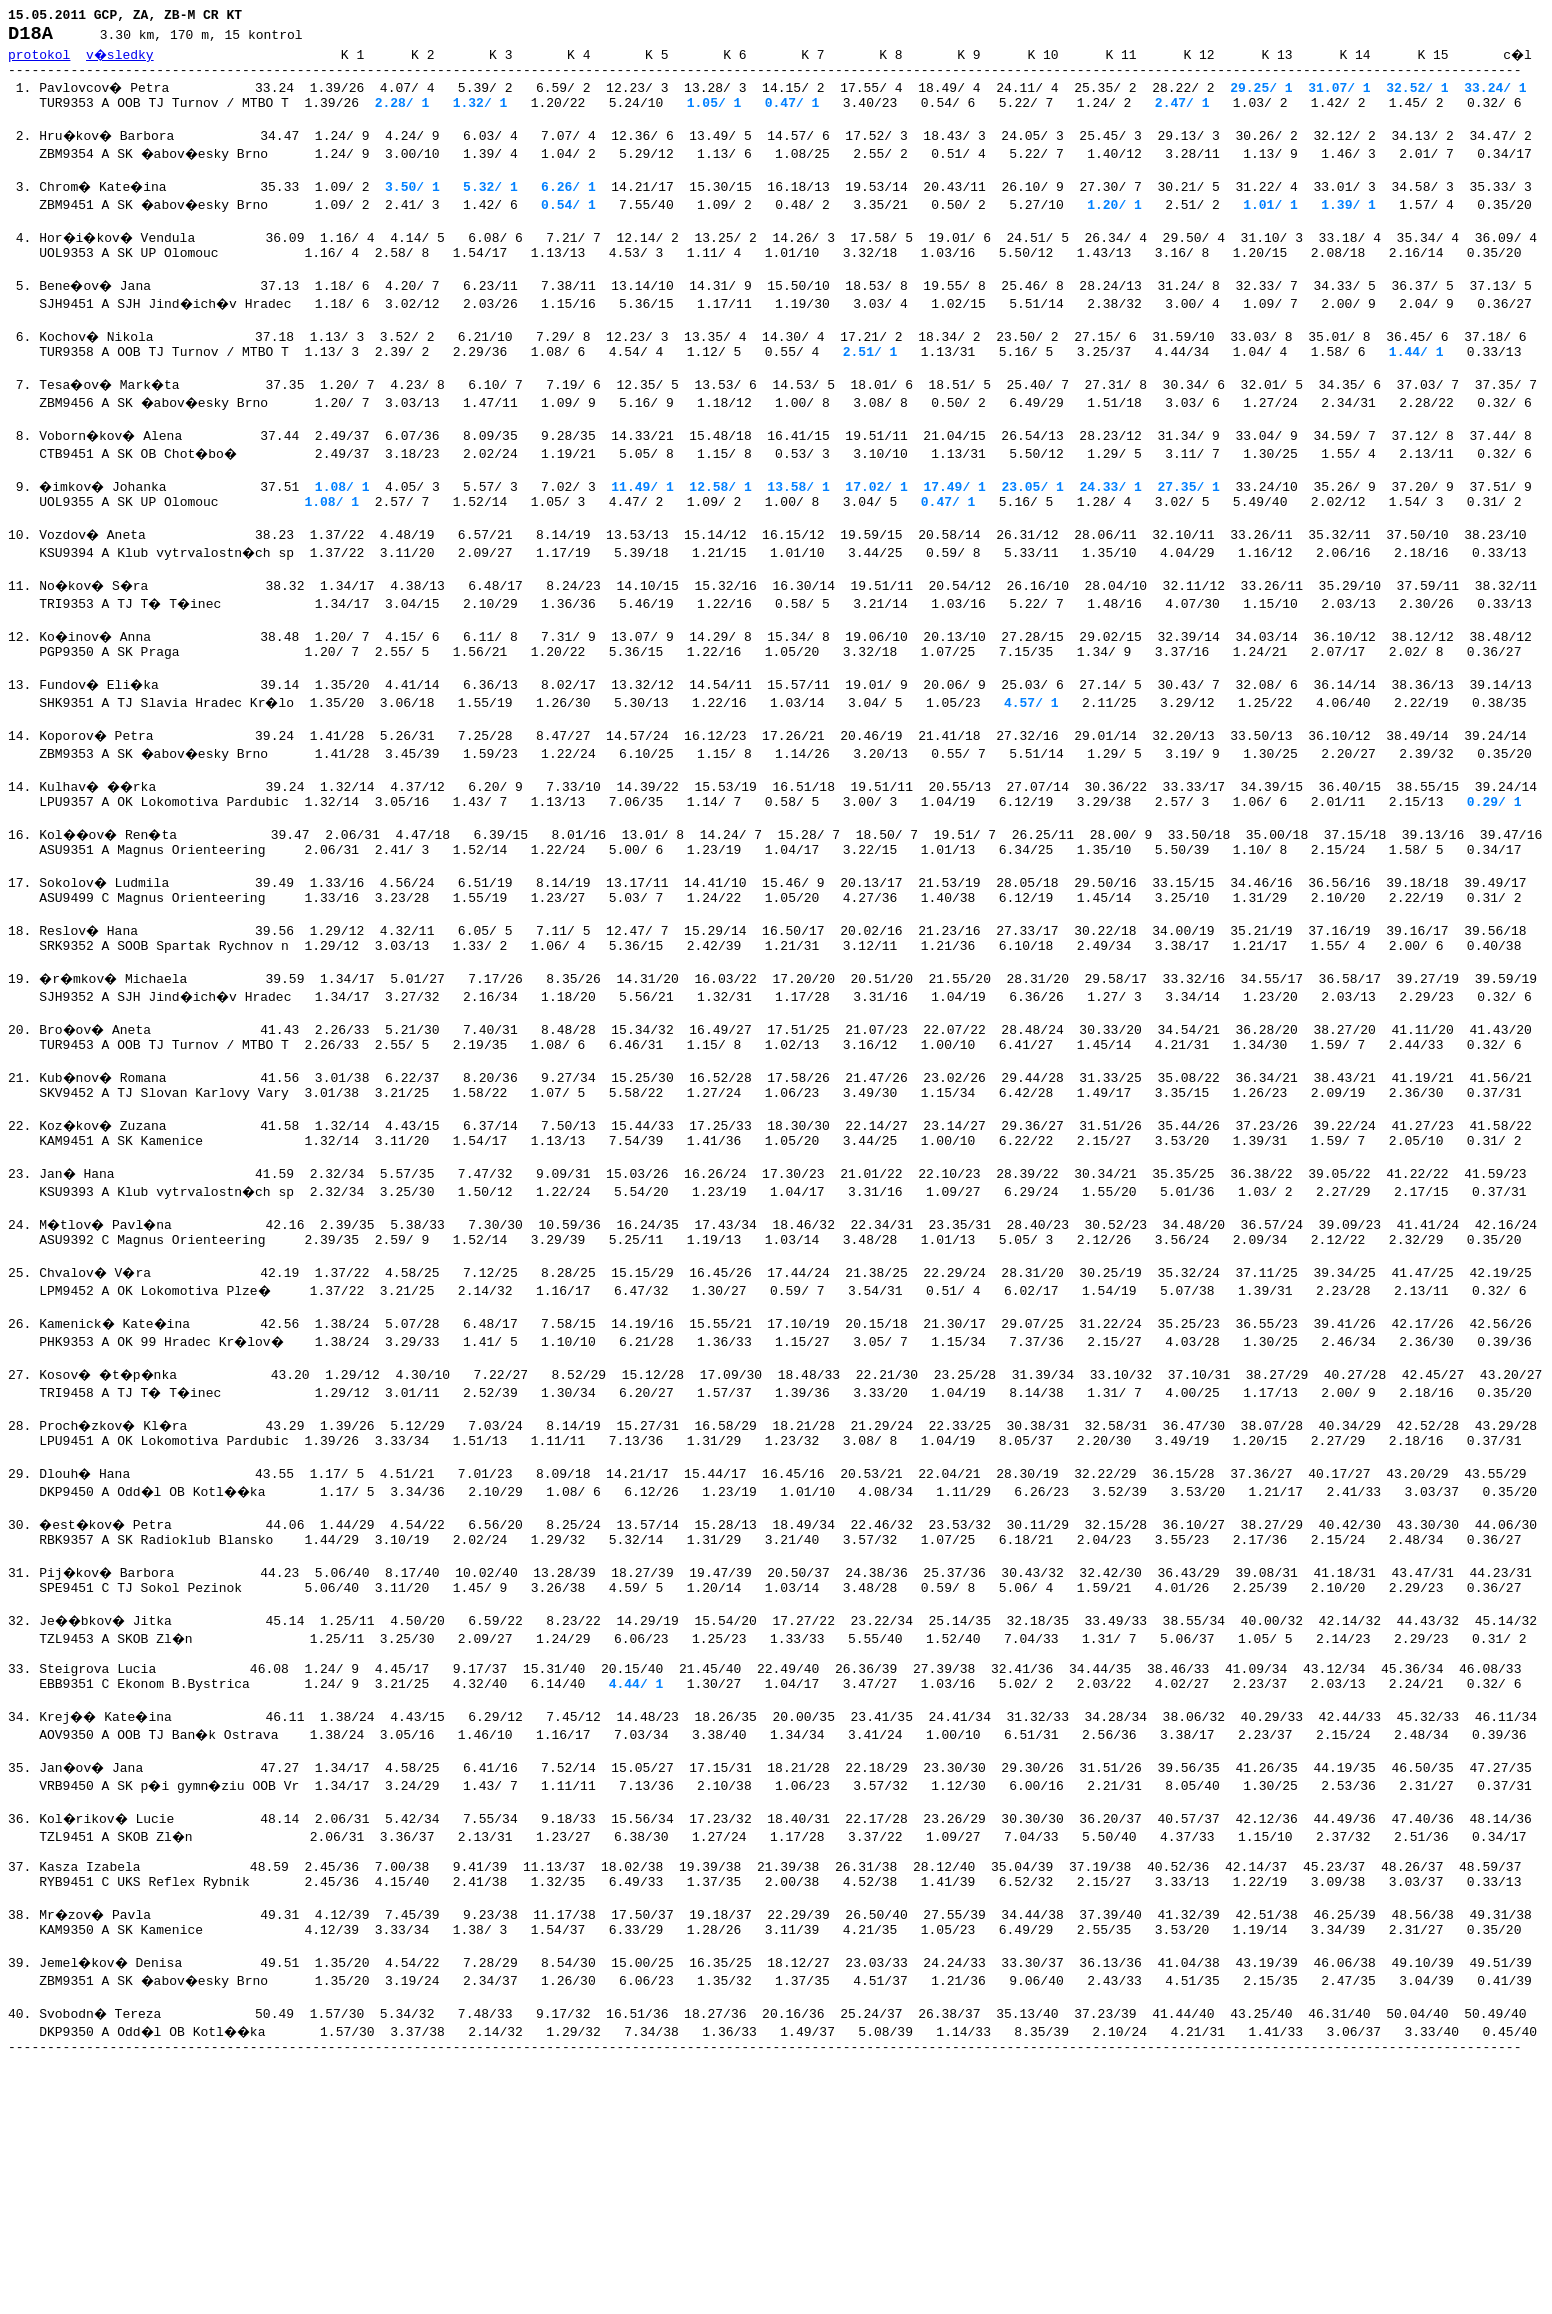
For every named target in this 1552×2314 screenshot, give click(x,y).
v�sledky (121, 60)
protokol (39, 60)
